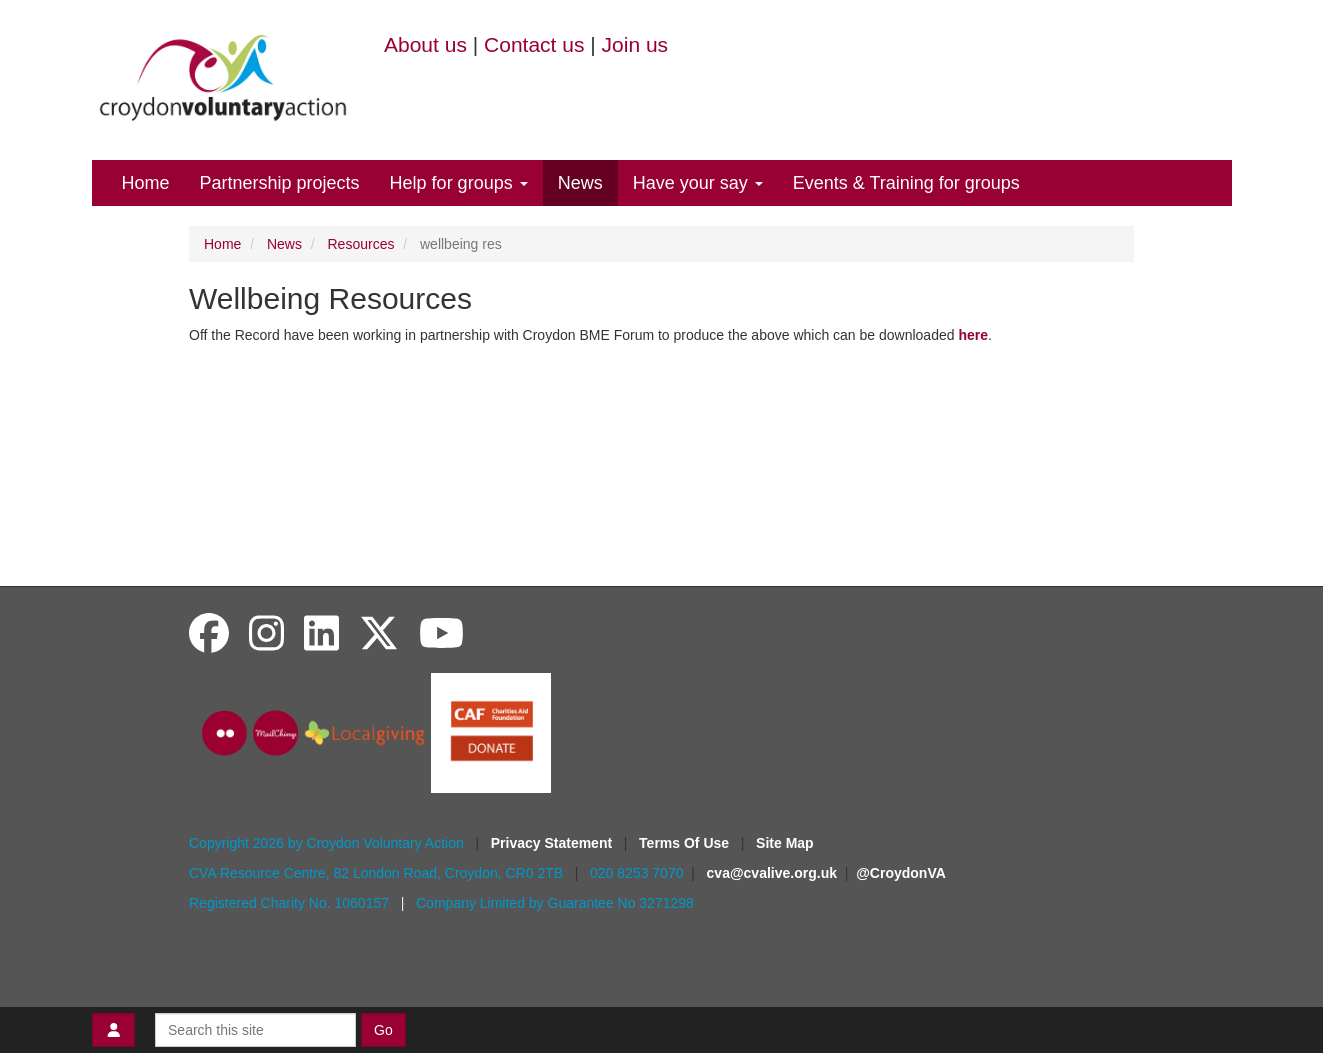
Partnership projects (280, 183)
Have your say (698, 183)
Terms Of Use (686, 843)
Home (146, 183)
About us (425, 44)
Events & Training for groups (906, 183)
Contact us (534, 44)
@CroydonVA (901, 873)
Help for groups (459, 183)
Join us (635, 44)
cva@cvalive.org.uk (772, 873)
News (580, 183)
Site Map (785, 843)
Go (383, 1030)
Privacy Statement (553, 843)
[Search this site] (255, 1030)
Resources (361, 244)
